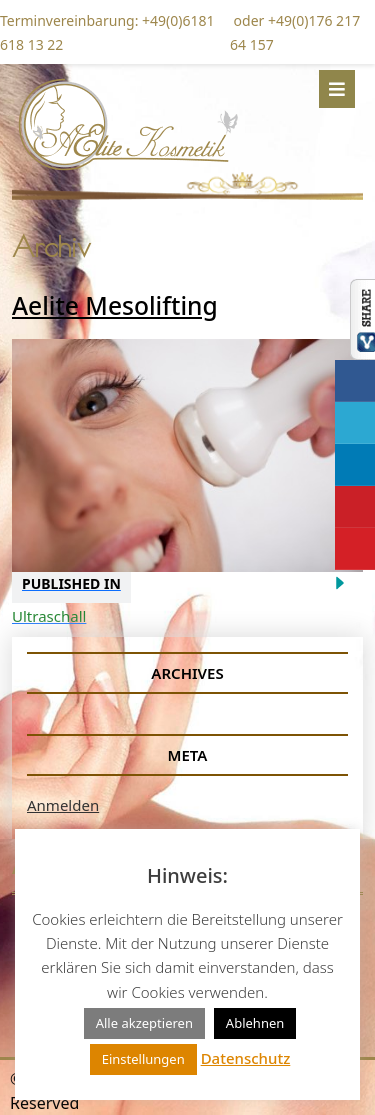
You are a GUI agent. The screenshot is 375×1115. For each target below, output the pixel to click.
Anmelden (63, 805)
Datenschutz (246, 1058)
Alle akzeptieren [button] (144, 1023)
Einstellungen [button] (143, 1059)
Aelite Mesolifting (115, 305)
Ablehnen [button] (255, 1023)
